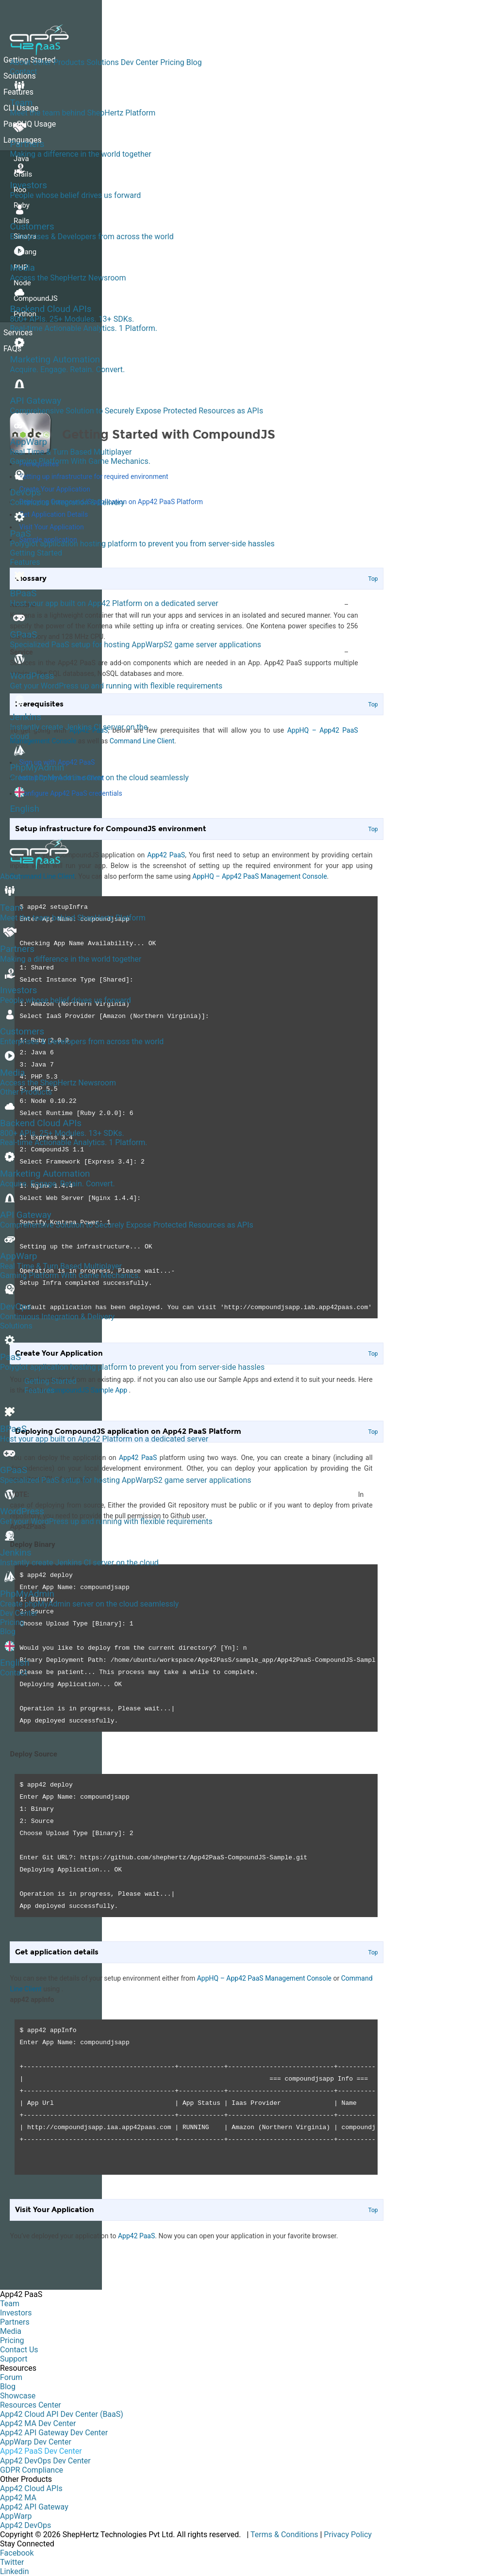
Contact (23, 71)
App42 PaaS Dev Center (41, 2451)
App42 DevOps (25, 2525)
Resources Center (30, 2405)
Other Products (58, 62)
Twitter (12, 2562)
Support (13, 2358)
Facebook (16, 2553)
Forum (11, 2377)
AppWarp (16, 2516)
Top (373, 1952)
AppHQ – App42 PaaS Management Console (264, 1978)
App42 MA (18, 2497)
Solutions (102, 62)
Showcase (17, 2395)
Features (25, 562)
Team (9, 2303)
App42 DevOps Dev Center (45, 2460)
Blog (194, 62)
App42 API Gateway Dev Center (54, 2432)
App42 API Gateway (34, 2506)
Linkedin (14, 2571)
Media (10, 2331)
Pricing (172, 62)
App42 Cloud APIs (31, 2488)
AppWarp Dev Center (35, 2441)
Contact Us (19, 2349)
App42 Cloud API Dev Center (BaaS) (61, 2414)
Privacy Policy (348, 2534)
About (20, 62)
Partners (15, 2322)
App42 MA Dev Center (38, 2423)
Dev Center (139, 62)
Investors (16, 2312)
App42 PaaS (136, 2236)
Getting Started (36, 553)
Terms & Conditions (284, 2534)
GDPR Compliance (31, 2470)
